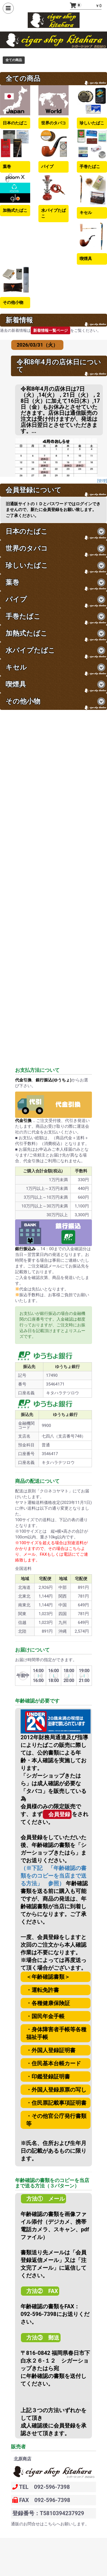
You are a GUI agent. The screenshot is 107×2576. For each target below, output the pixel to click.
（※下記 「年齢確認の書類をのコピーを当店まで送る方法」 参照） (53, 1876)
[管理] (102, 481)
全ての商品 (13, 60)
